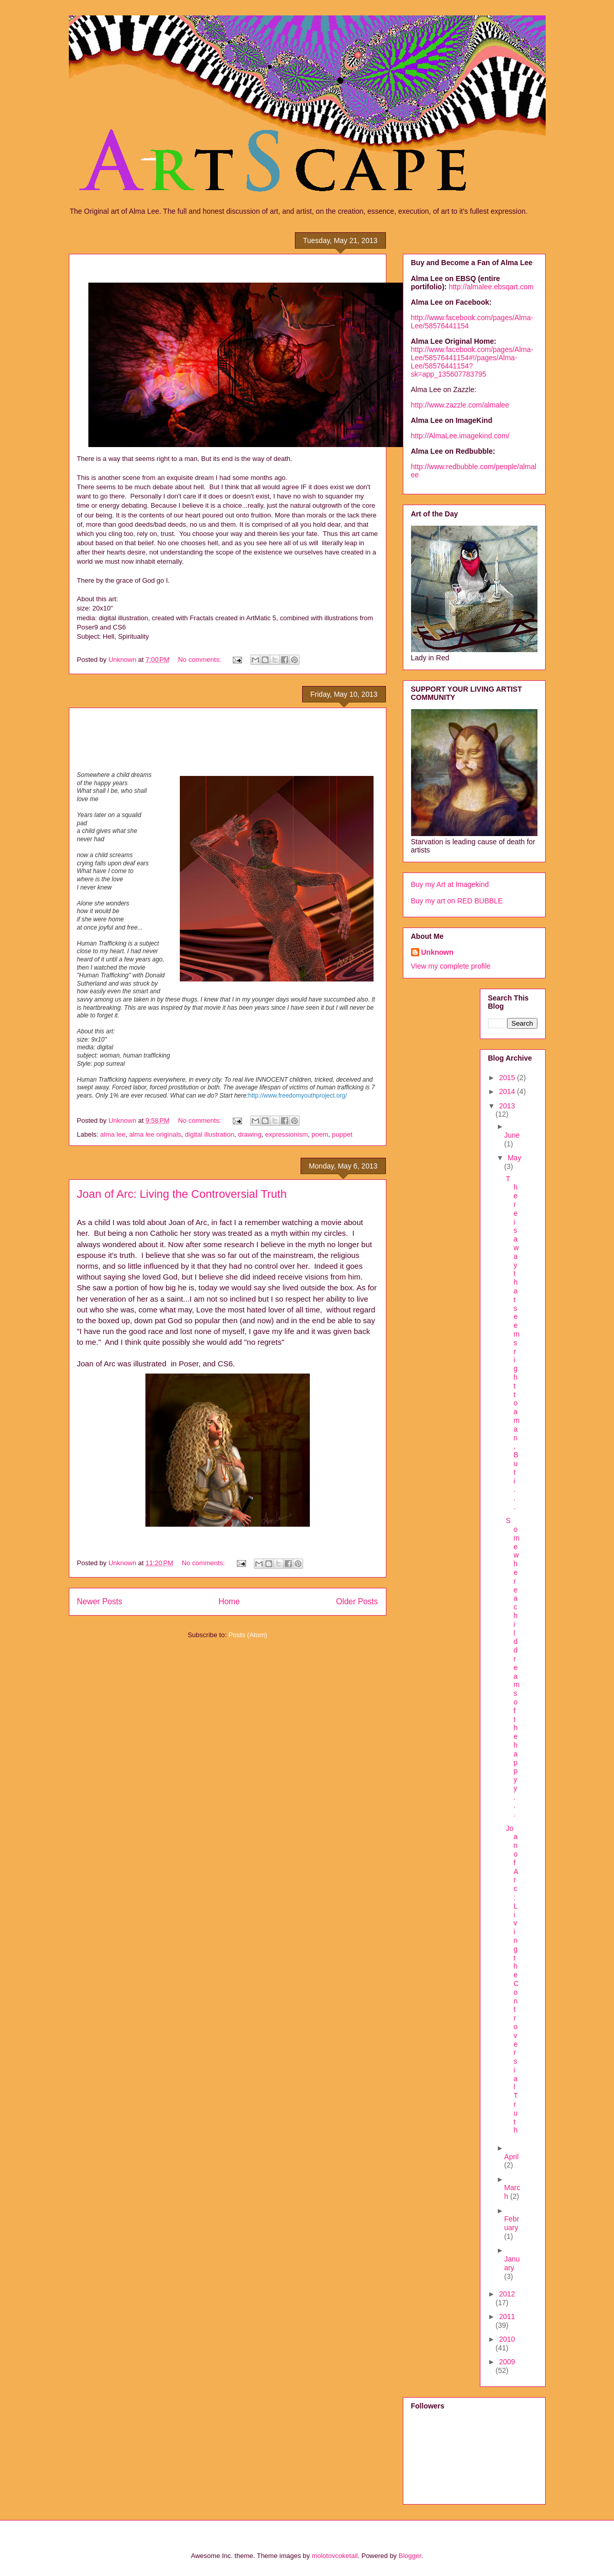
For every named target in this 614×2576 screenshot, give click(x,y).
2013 (507, 1106)
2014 (508, 1091)
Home (229, 1601)
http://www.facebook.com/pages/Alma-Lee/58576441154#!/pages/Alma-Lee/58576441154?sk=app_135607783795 (472, 361)
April (511, 2157)
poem (319, 1134)
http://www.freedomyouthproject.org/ (297, 1095)
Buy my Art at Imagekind (450, 884)
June (511, 1135)
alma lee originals (155, 1134)
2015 (508, 1077)
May (514, 1158)
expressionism (286, 1134)
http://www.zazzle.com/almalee (460, 405)
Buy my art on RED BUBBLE (457, 901)
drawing (250, 1134)
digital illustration (209, 1134)
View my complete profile (451, 966)
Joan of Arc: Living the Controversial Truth (182, 1194)
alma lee (112, 1134)
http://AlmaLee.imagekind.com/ (460, 436)
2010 (507, 2339)
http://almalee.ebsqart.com (491, 287)
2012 (507, 2294)
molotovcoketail (335, 2556)
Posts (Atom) (248, 1635)
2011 (507, 2316)
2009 (507, 2362)
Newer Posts (99, 1601)
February (511, 2223)
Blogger (410, 2556)
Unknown (437, 952)
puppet (342, 1134)
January (511, 2263)
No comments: (200, 659)
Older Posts (357, 1601)
